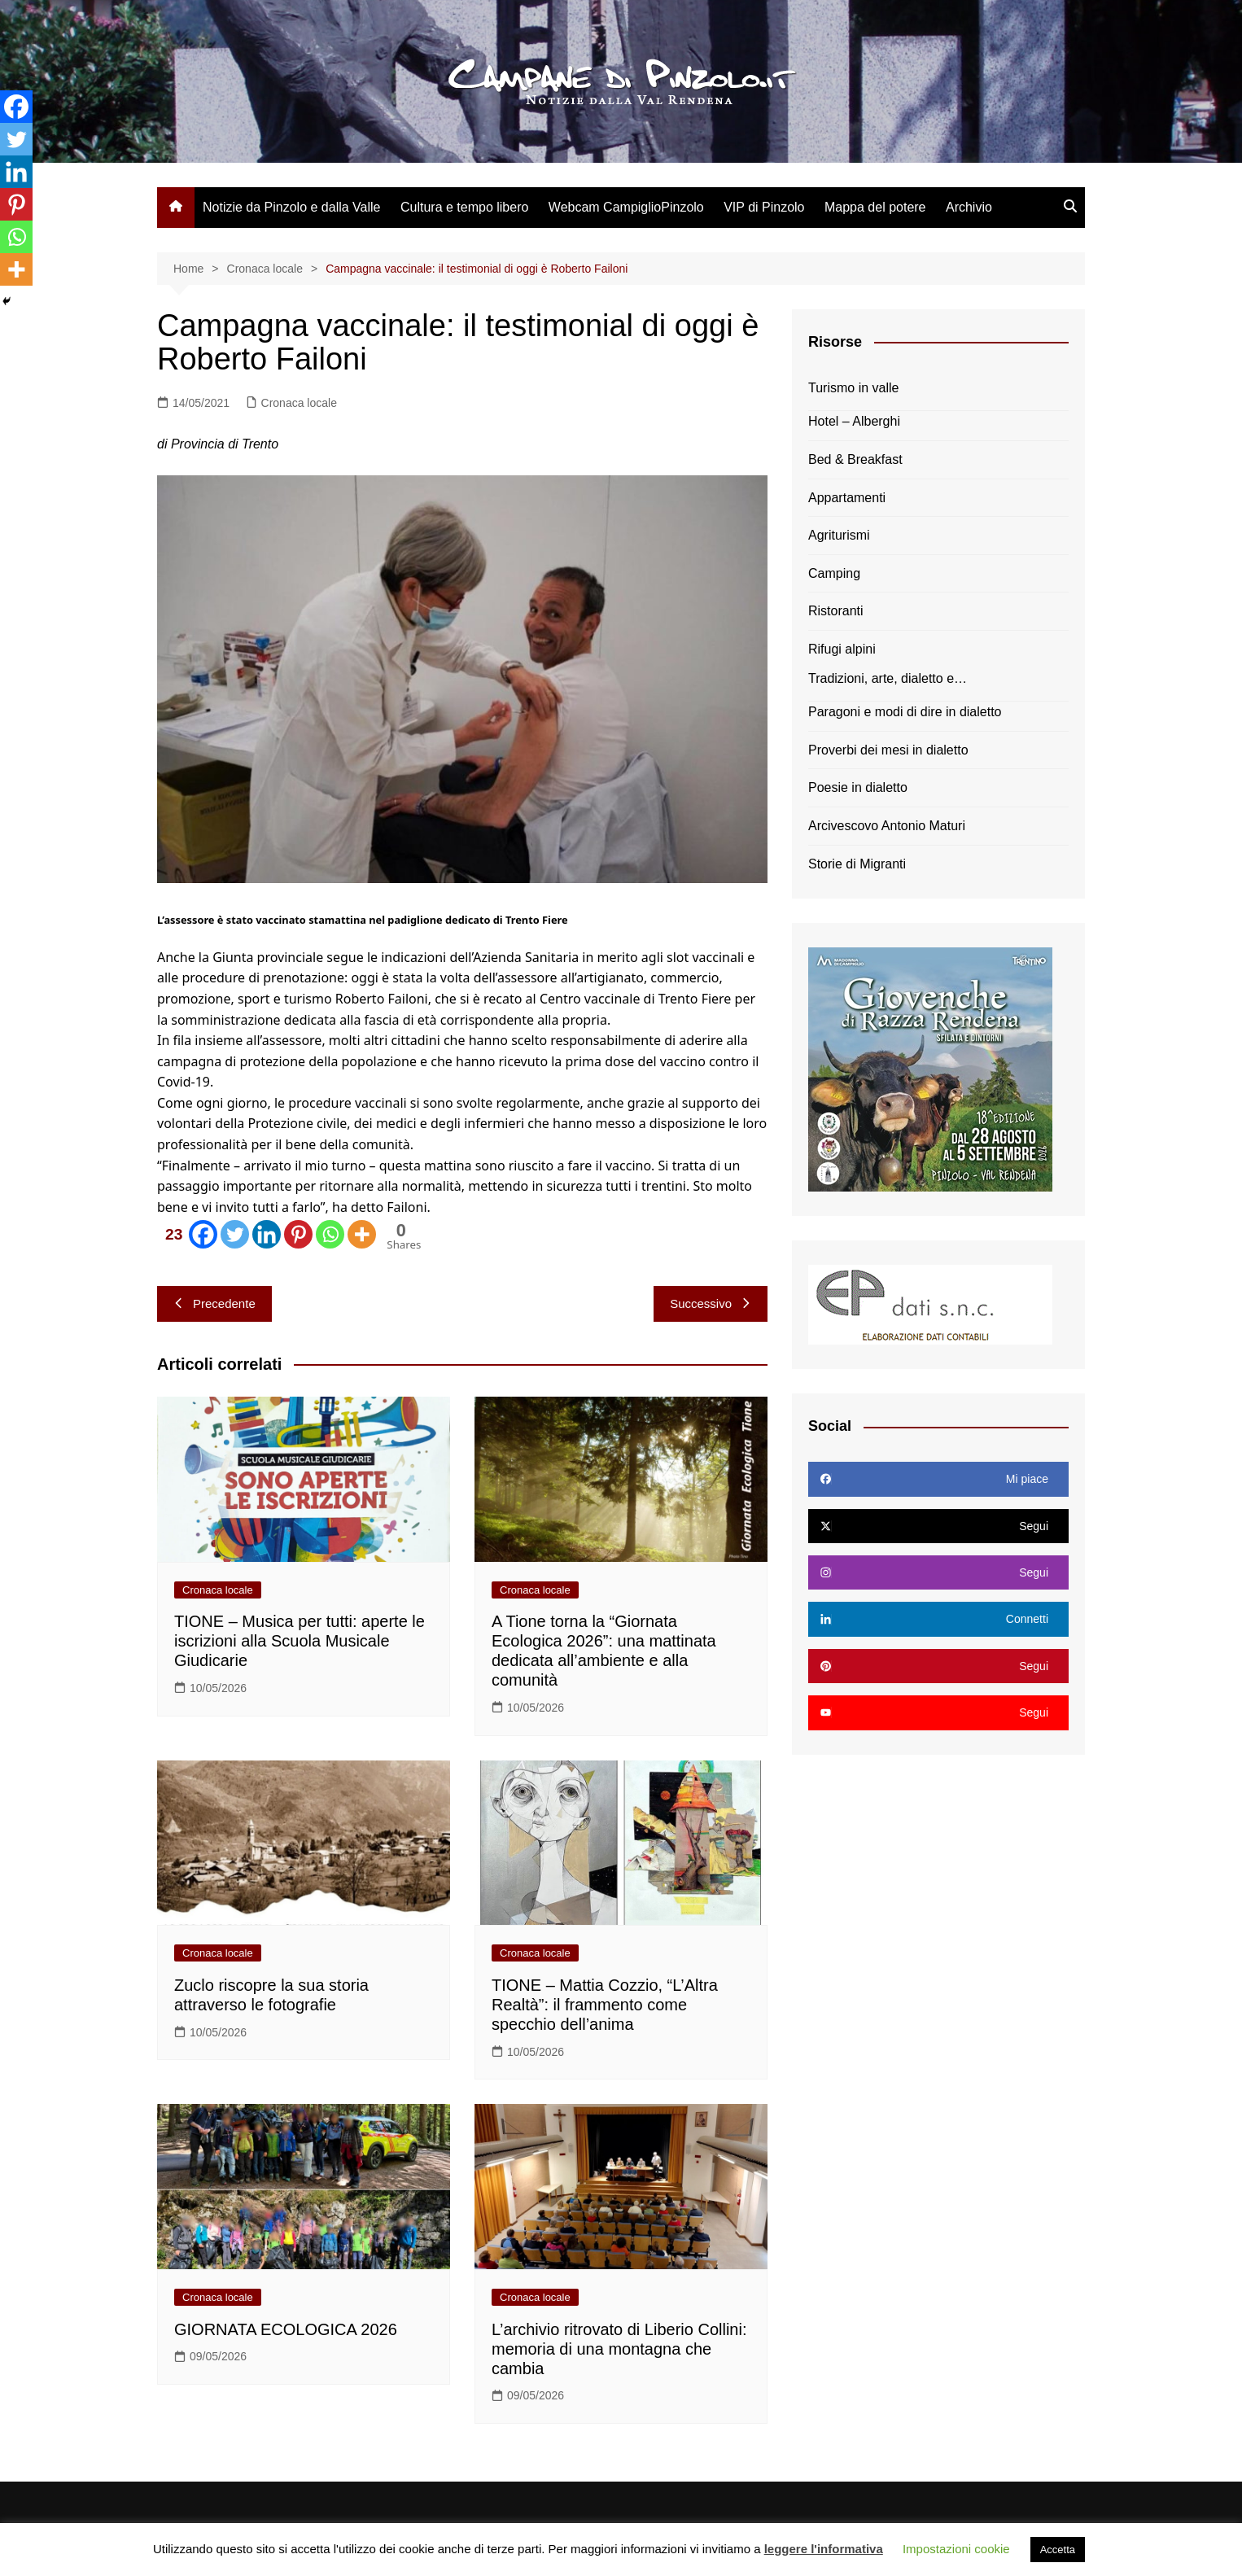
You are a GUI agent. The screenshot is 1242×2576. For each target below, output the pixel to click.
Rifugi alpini (842, 649)
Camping (834, 573)
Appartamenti (847, 498)
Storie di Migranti (857, 864)
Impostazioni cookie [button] (956, 2549)
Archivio (969, 207)
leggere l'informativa (823, 2549)
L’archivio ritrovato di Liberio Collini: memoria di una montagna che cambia (619, 2348)
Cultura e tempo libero (464, 207)
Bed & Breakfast (855, 459)
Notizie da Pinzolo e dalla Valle (292, 207)
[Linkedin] (266, 1234)
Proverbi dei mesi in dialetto (888, 750)
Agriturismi (839, 535)
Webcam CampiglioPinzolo (626, 207)
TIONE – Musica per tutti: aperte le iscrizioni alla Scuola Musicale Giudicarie (299, 1640)
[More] (362, 1234)
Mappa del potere (875, 207)
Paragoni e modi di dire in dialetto (904, 712)
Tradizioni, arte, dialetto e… (887, 678)
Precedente (214, 1303)
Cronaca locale (299, 402)
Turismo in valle (853, 388)
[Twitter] (235, 1234)
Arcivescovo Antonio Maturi (886, 826)
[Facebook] (188, 1234)
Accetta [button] (1057, 2549)
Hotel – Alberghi (854, 421)
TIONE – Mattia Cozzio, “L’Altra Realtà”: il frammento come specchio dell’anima (605, 2004)
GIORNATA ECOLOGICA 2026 (285, 2329)
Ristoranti (836, 611)
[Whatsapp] (330, 1234)
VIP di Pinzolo (764, 207)
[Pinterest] (298, 1234)
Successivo (710, 1303)
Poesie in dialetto (857, 787)
